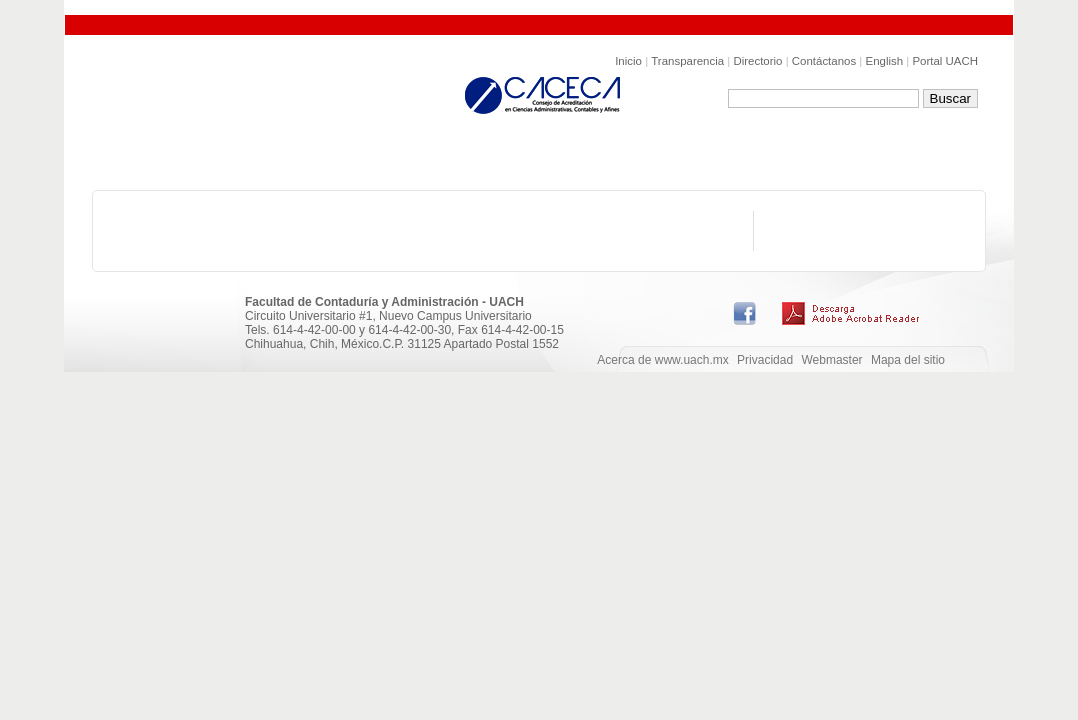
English (885, 61)
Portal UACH (945, 61)
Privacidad (765, 360)
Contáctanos (824, 61)
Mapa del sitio (908, 360)
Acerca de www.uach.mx (662, 360)
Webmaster (831, 360)
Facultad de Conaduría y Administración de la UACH (270, 100)
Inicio (628, 61)
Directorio (757, 61)
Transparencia (687, 61)
